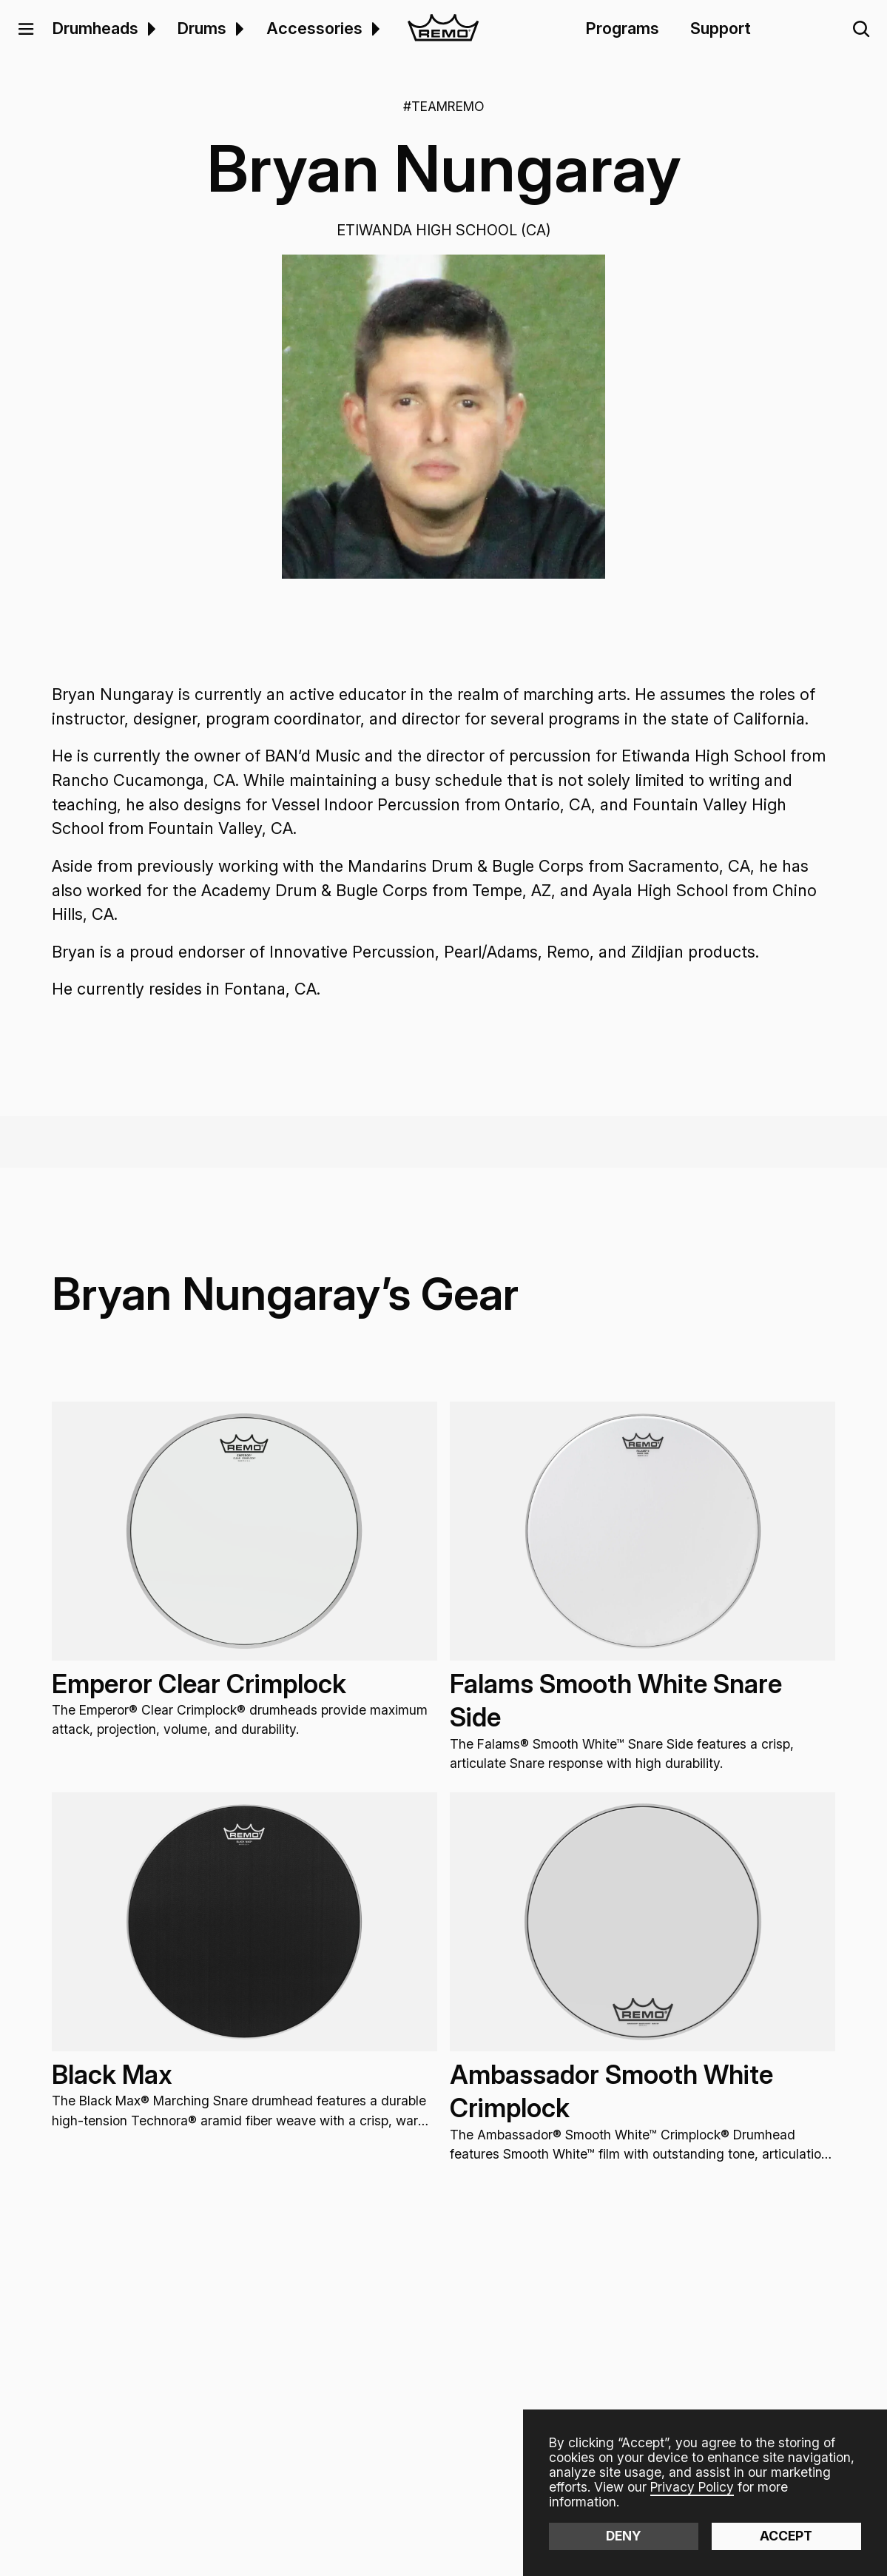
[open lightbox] (443, 416)
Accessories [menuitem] (314, 28)
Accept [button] (786, 2535)
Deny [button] (623, 2535)
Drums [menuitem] (202, 28)
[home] (443, 29)
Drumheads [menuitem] (95, 28)
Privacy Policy (692, 2487)
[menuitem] (149, 29)
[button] (26, 29)
